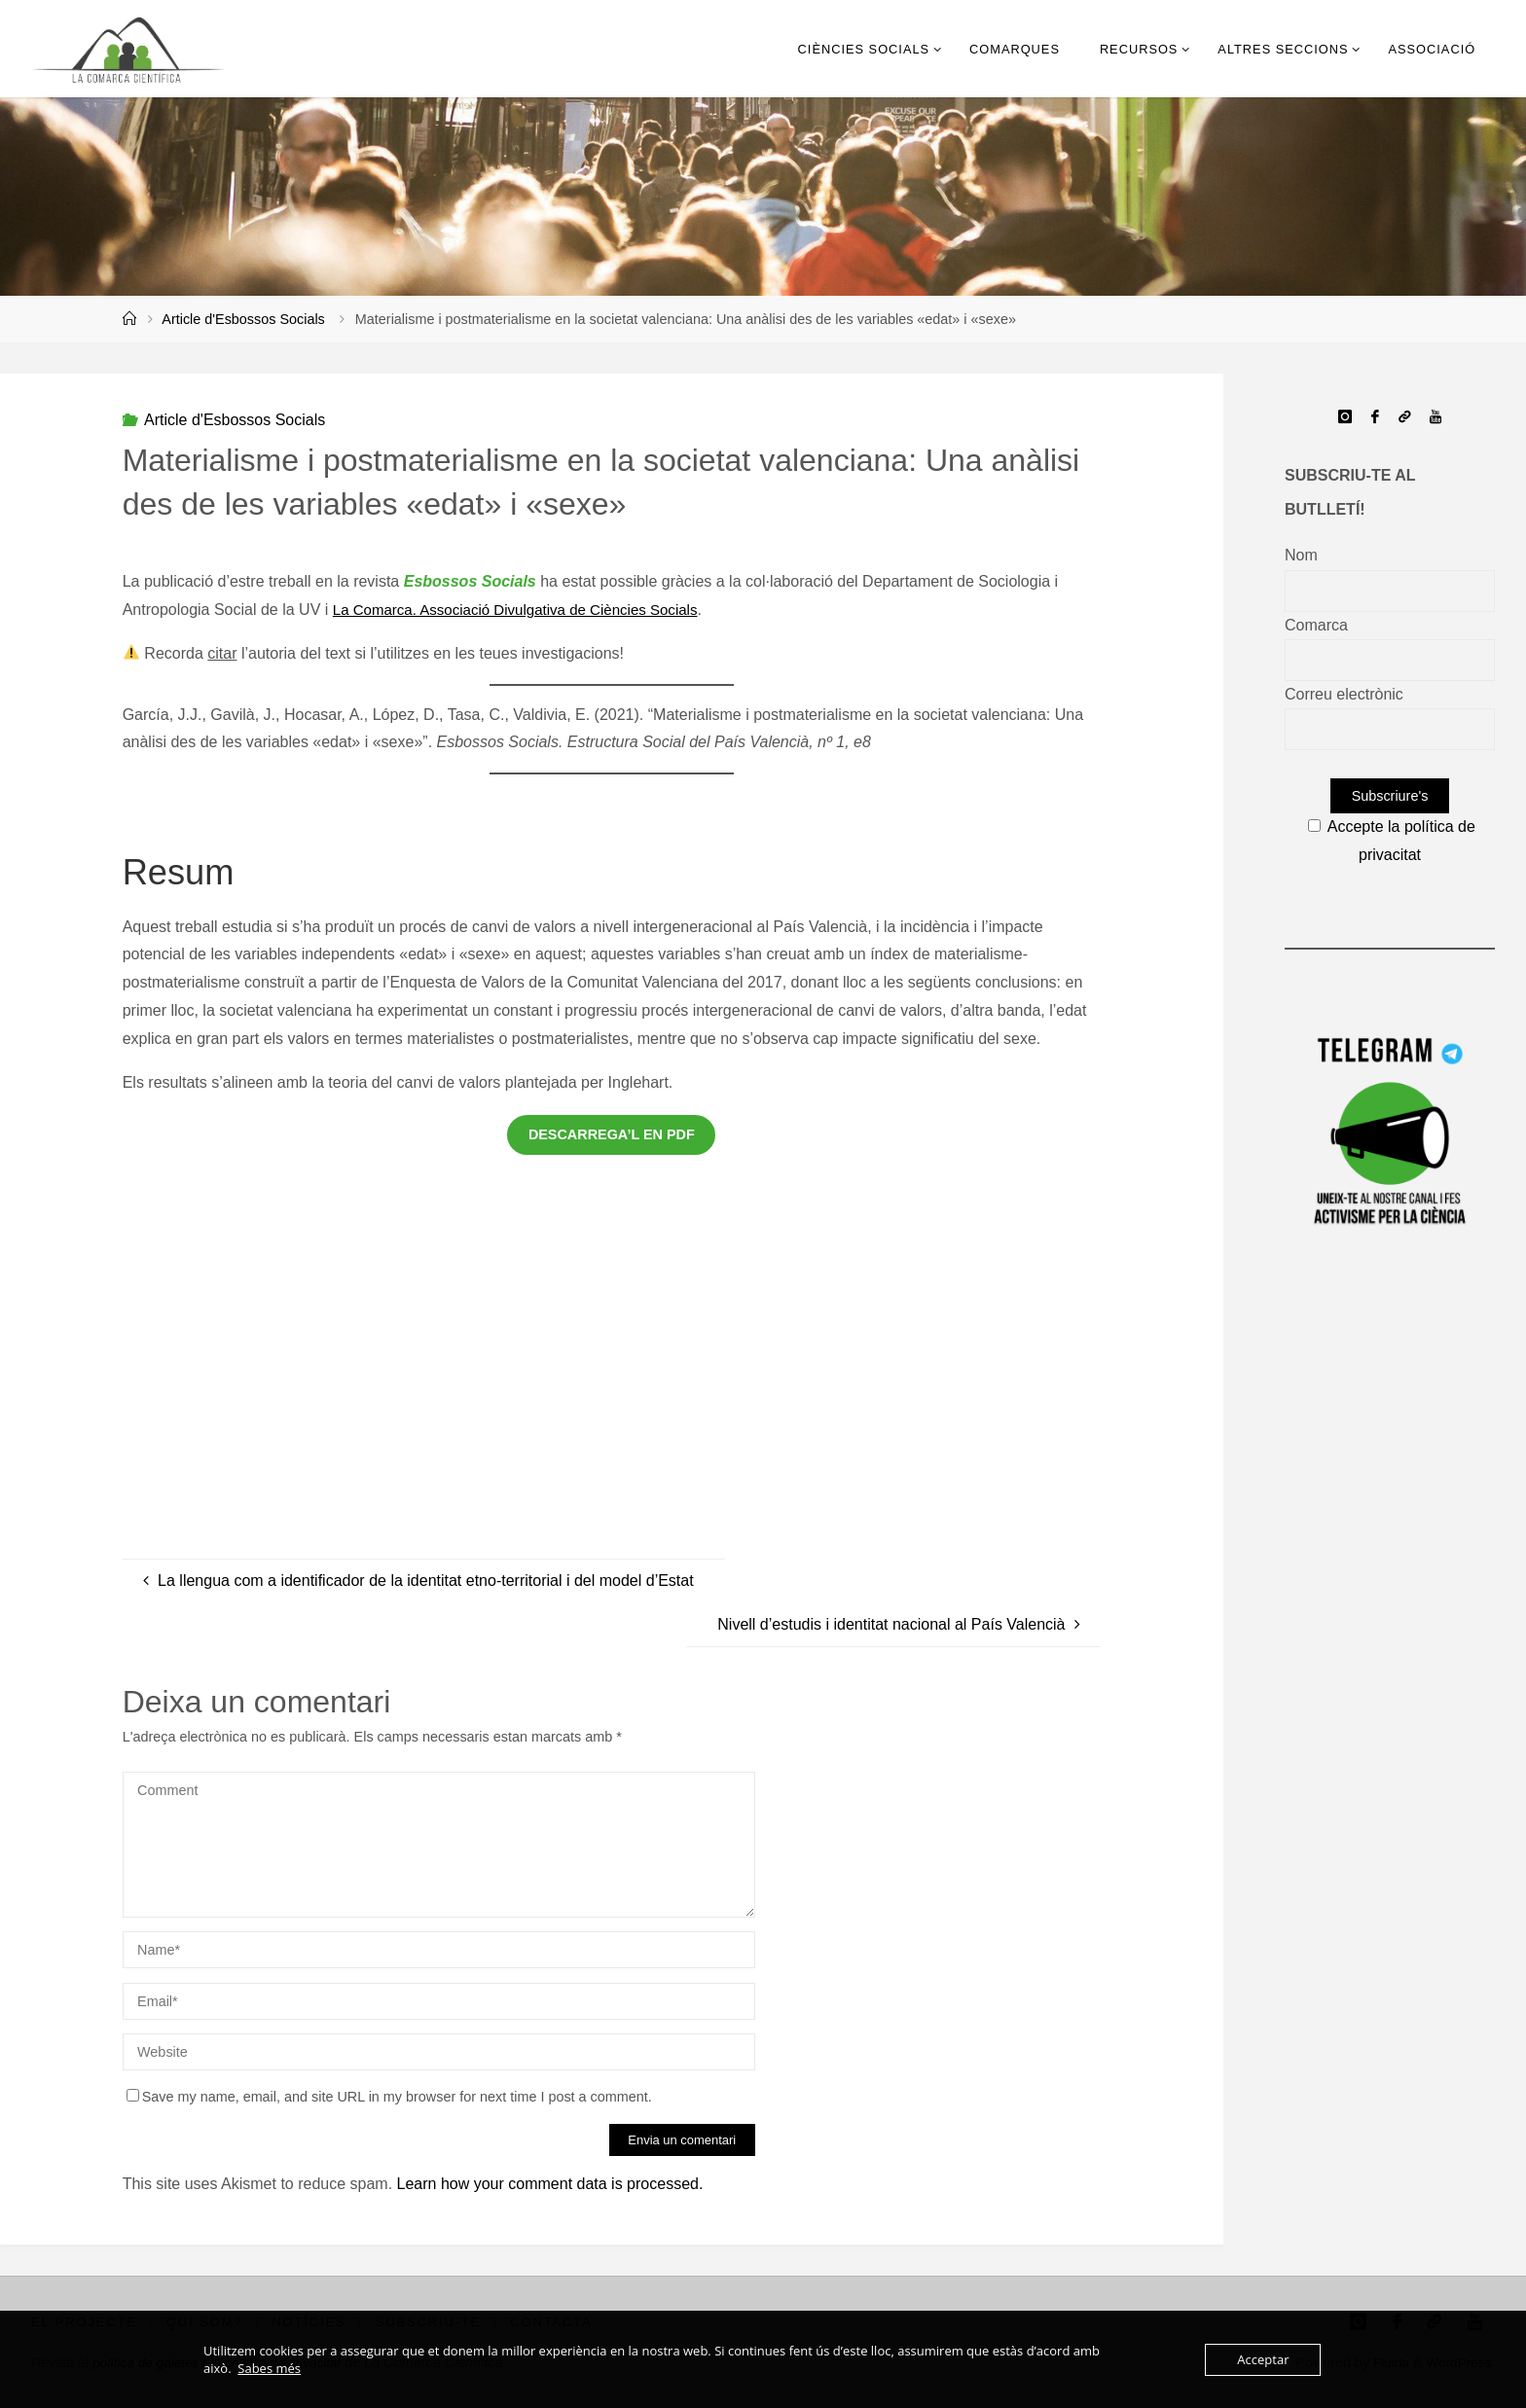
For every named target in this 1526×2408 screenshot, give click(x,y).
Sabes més (269, 2368)
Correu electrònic (1344, 694)
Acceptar (1263, 2359)
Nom (1301, 555)
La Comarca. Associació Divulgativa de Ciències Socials (526, 609)
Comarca (1316, 625)
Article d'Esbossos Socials (243, 319)
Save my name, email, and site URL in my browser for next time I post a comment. (389, 2096)
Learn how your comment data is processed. (550, 2183)
